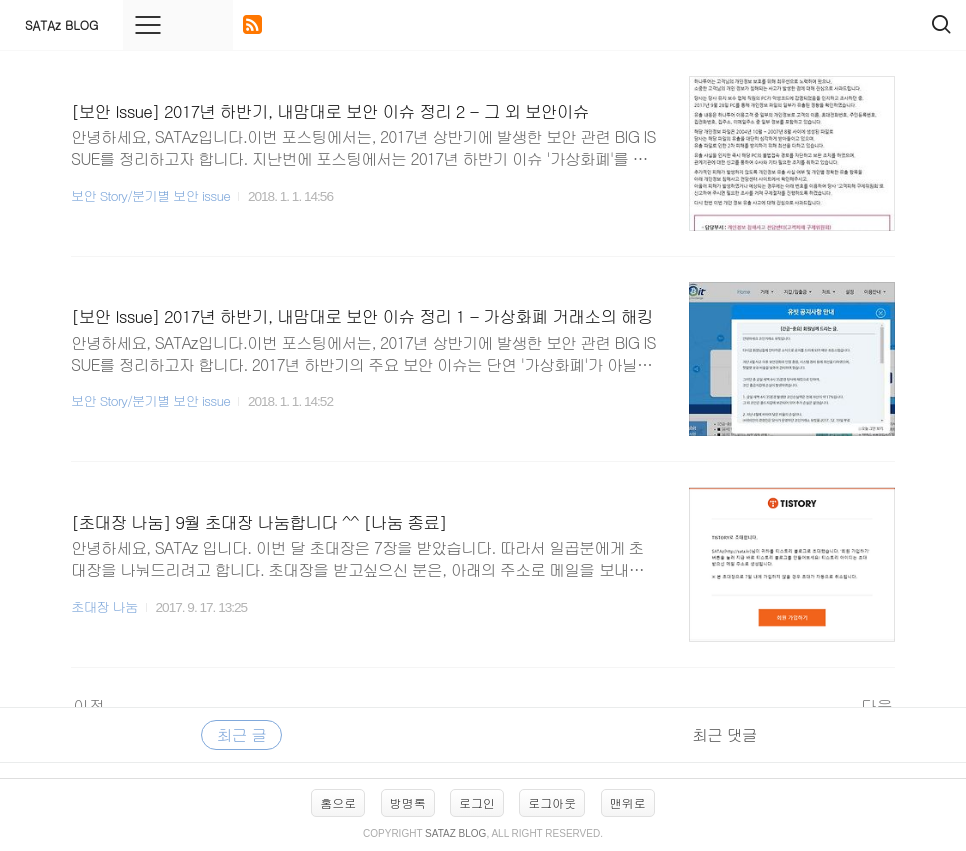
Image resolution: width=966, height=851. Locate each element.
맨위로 (628, 802)
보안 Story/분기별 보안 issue (150, 195)
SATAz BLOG (61, 24)
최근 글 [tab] (241, 734)
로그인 (477, 802)
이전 (89, 705)
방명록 (408, 802)
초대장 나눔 (104, 606)
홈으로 (338, 802)
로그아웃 (552, 802)
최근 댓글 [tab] (724, 734)
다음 (877, 705)
